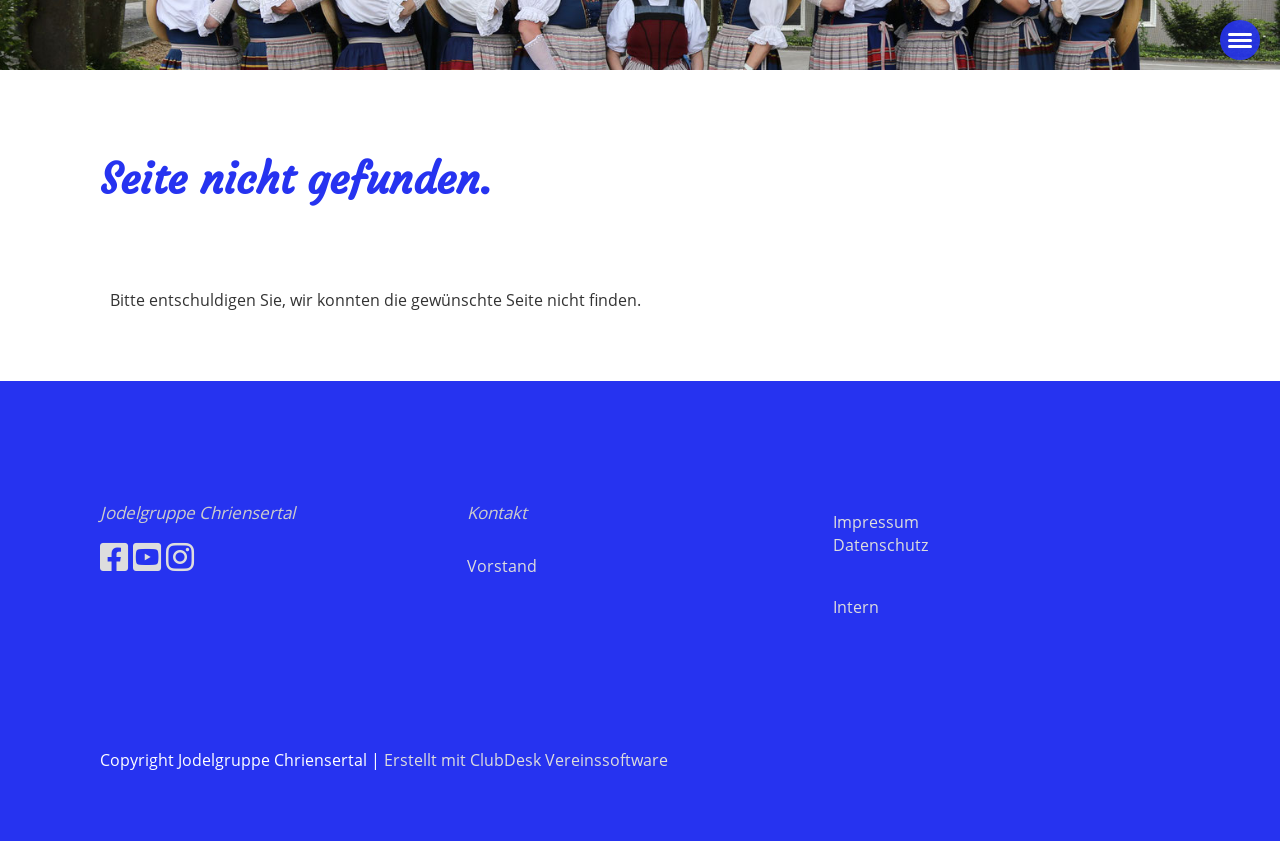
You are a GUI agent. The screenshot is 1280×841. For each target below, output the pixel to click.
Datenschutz (880, 545)
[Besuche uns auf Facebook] (114, 556)
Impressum (876, 522)
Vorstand (502, 566)
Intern (856, 607)
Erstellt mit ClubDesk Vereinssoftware (526, 760)
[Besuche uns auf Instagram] (180, 556)
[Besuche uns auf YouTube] (147, 556)
